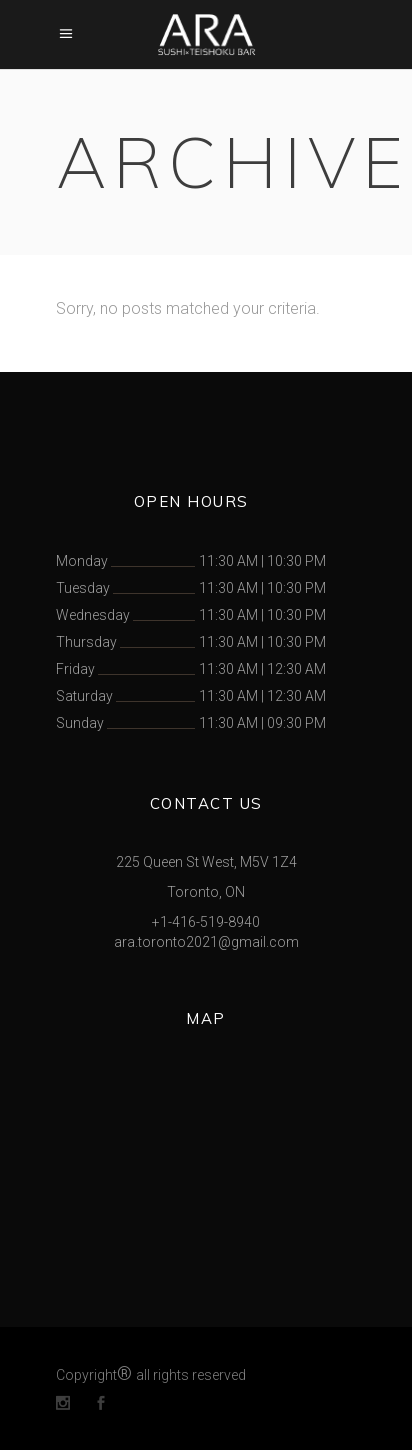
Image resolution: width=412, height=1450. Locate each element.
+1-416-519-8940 (206, 922)
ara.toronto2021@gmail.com (206, 942)
